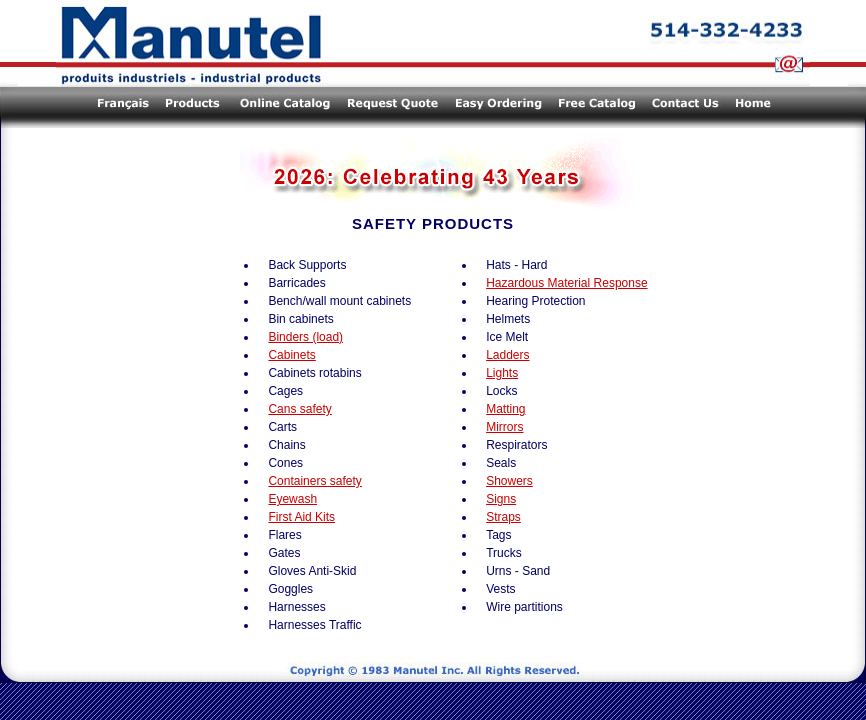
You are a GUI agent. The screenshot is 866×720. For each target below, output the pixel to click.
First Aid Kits (301, 517)
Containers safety (314, 481)
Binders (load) (305, 337)
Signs (501, 499)
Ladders (507, 355)
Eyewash (292, 499)
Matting (505, 409)
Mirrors (504, 427)
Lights (502, 373)
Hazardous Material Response (566, 283)
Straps (503, 517)
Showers (509, 481)
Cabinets (291, 355)
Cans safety (299, 409)
